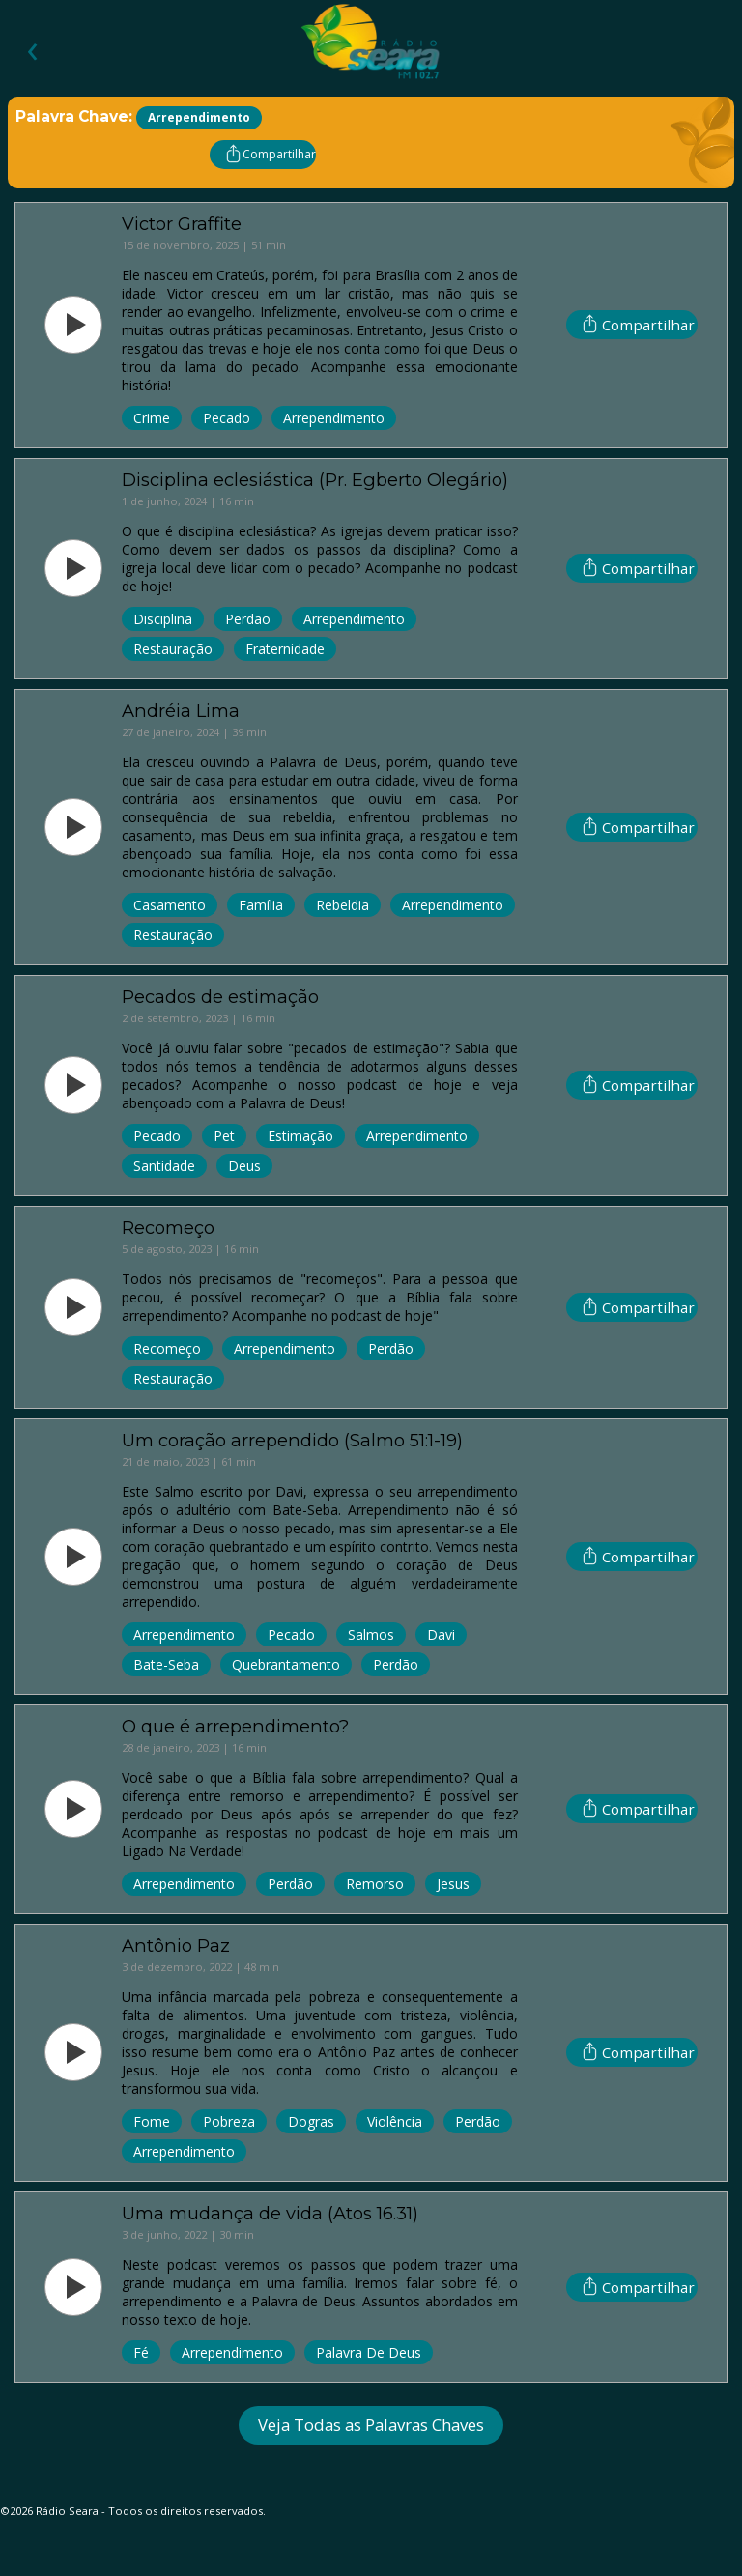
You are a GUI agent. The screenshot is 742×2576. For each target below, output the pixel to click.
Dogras (311, 2121)
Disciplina (162, 619)
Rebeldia (342, 905)
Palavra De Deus (368, 2352)
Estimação (300, 1136)
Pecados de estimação (220, 997)
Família (261, 905)
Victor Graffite (182, 224)
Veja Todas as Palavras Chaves (371, 2425)
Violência (394, 2121)
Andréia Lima (181, 711)
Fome (151, 2121)
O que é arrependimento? (235, 1726)
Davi (441, 1634)
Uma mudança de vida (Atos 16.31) (270, 2213)
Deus (244, 1166)
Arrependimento (334, 418)
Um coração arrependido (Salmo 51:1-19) (292, 1440)
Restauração (173, 649)
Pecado (226, 418)
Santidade (164, 1166)
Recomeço (168, 1227)
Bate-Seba (166, 1664)
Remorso (375, 1884)
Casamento (169, 905)
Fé (141, 2352)
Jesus (453, 1884)
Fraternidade (285, 649)
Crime (151, 418)
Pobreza (229, 2121)
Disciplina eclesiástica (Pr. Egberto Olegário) (315, 480)
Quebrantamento (286, 1664)
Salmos (371, 1634)
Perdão (248, 619)
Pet (224, 1136)
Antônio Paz (176, 1945)
